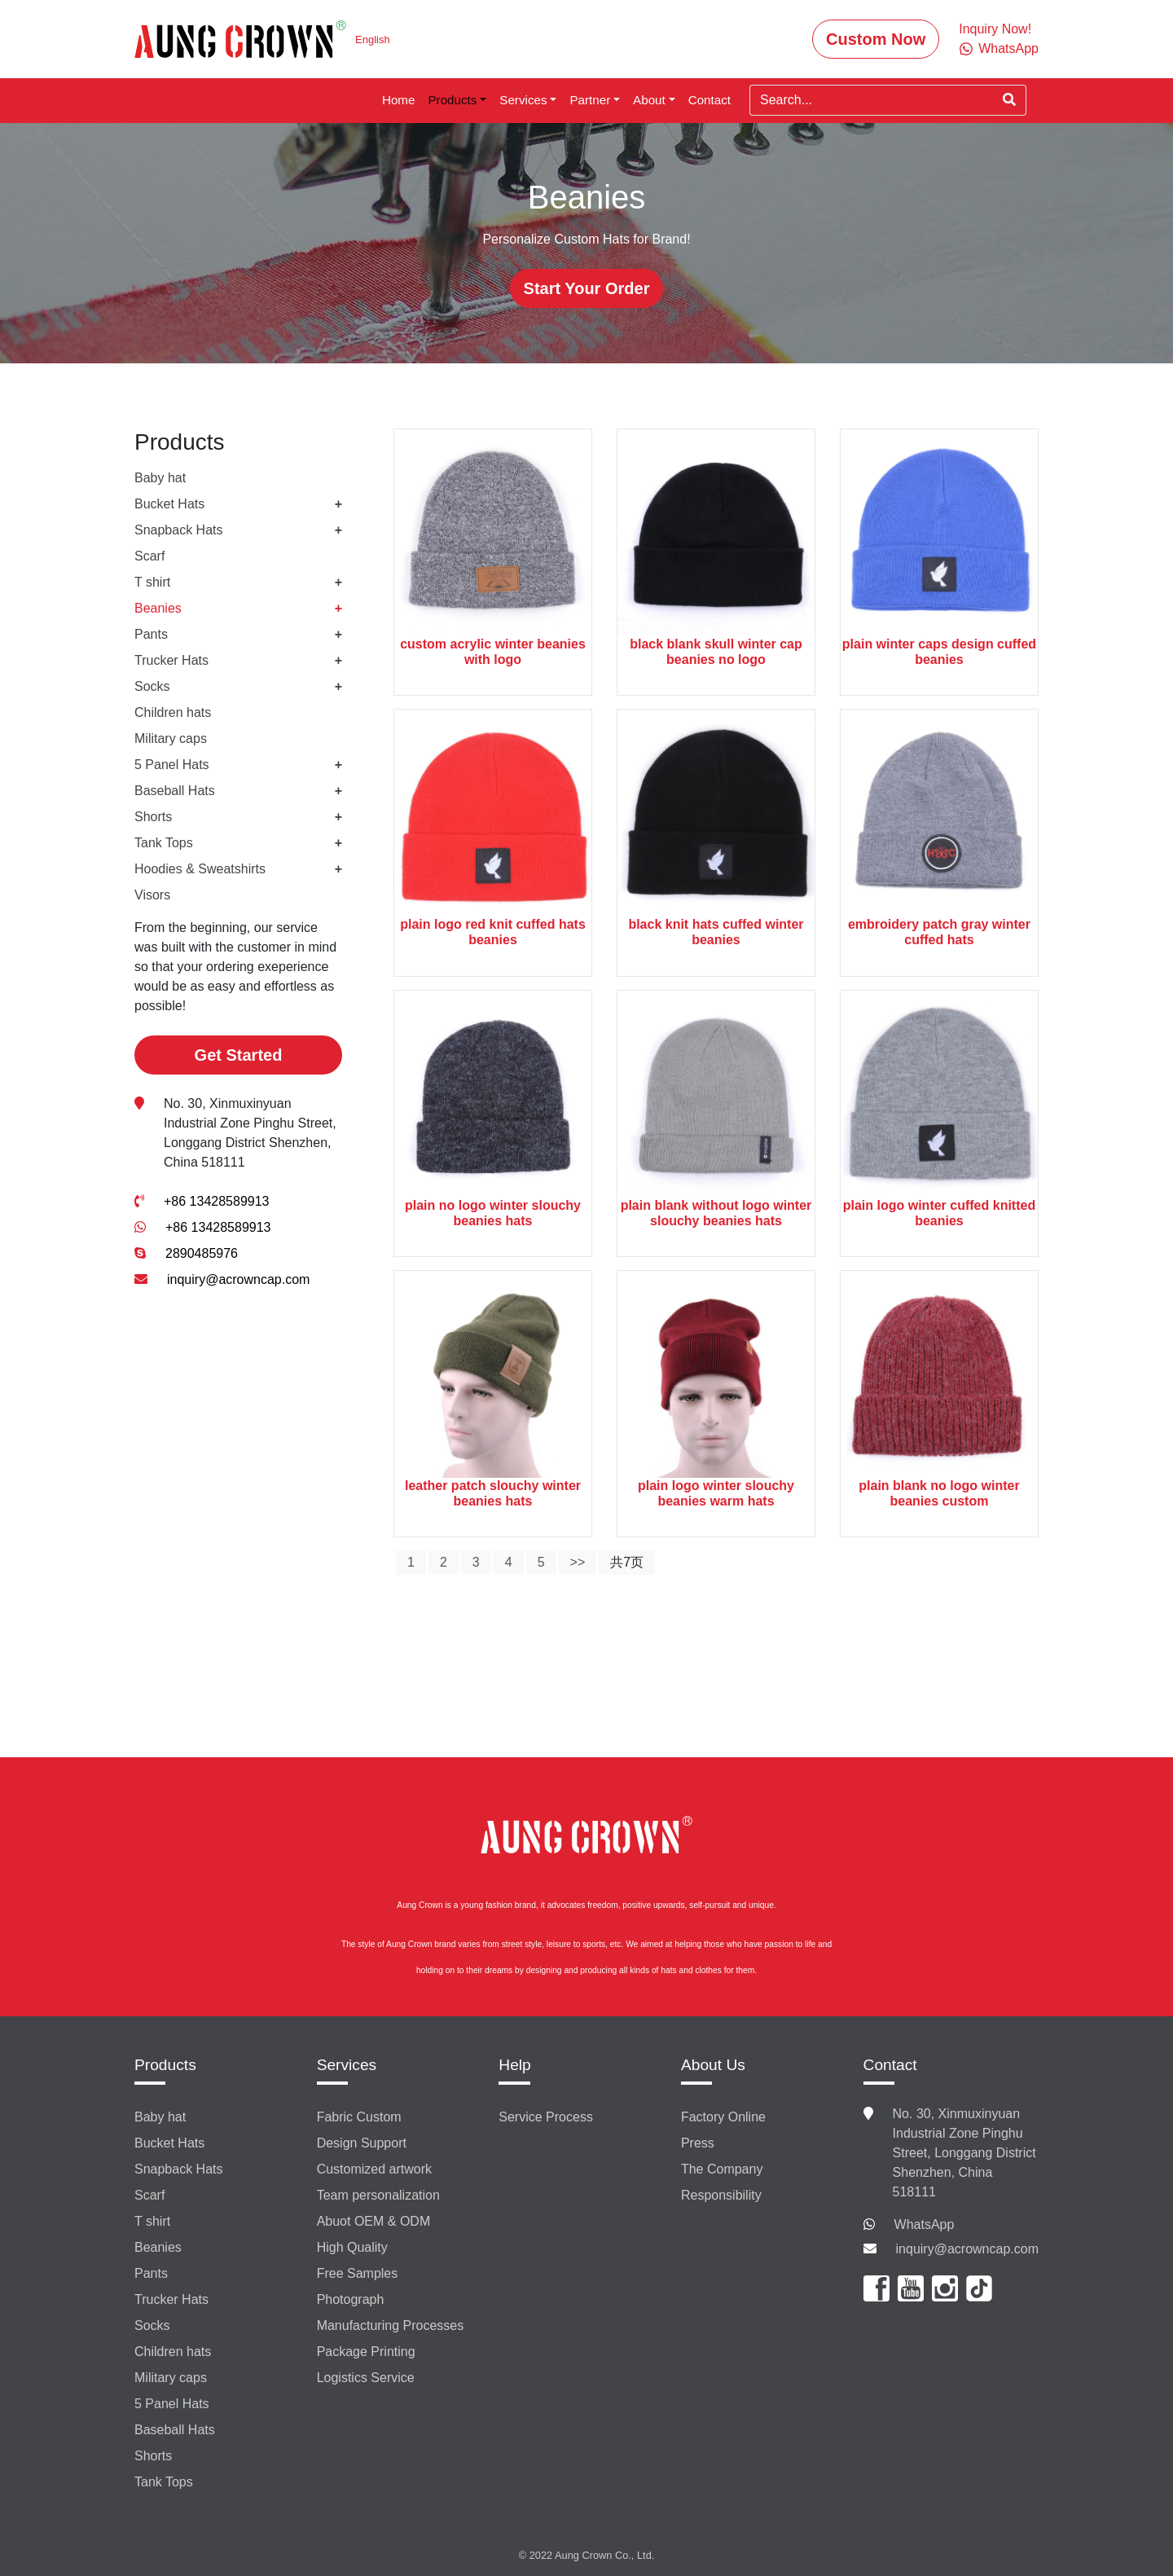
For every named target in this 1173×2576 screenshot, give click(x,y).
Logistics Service (366, 2378)
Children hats (172, 712)
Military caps (170, 738)
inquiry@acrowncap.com (238, 1279)
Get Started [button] (239, 1055)
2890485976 (201, 1253)
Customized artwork (374, 2169)
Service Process (546, 2117)
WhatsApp (924, 2224)
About (649, 100)
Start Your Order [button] (587, 288)
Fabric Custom (359, 2117)
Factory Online (723, 2117)
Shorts (153, 817)
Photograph (350, 2299)
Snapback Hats (178, 530)
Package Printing (366, 2351)
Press (697, 2143)
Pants (151, 634)
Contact (709, 100)
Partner (589, 100)
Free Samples (357, 2273)
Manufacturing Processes (390, 2325)
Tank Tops (163, 843)
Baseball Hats (174, 791)
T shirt (152, 582)
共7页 (627, 1562)
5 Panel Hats (171, 764)
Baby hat (160, 478)
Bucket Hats (169, 504)
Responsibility (721, 2195)
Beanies (158, 608)
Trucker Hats (171, 660)
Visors (152, 895)
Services (523, 100)
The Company (722, 2169)
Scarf (149, 556)
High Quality (352, 2247)
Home (398, 100)
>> (578, 1562)
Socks (152, 686)
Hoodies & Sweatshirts (200, 869)
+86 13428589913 (216, 1201)
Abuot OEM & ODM (374, 2221)
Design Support (361, 2143)
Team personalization (378, 2195)
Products (452, 100)
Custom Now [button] (875, 39)
